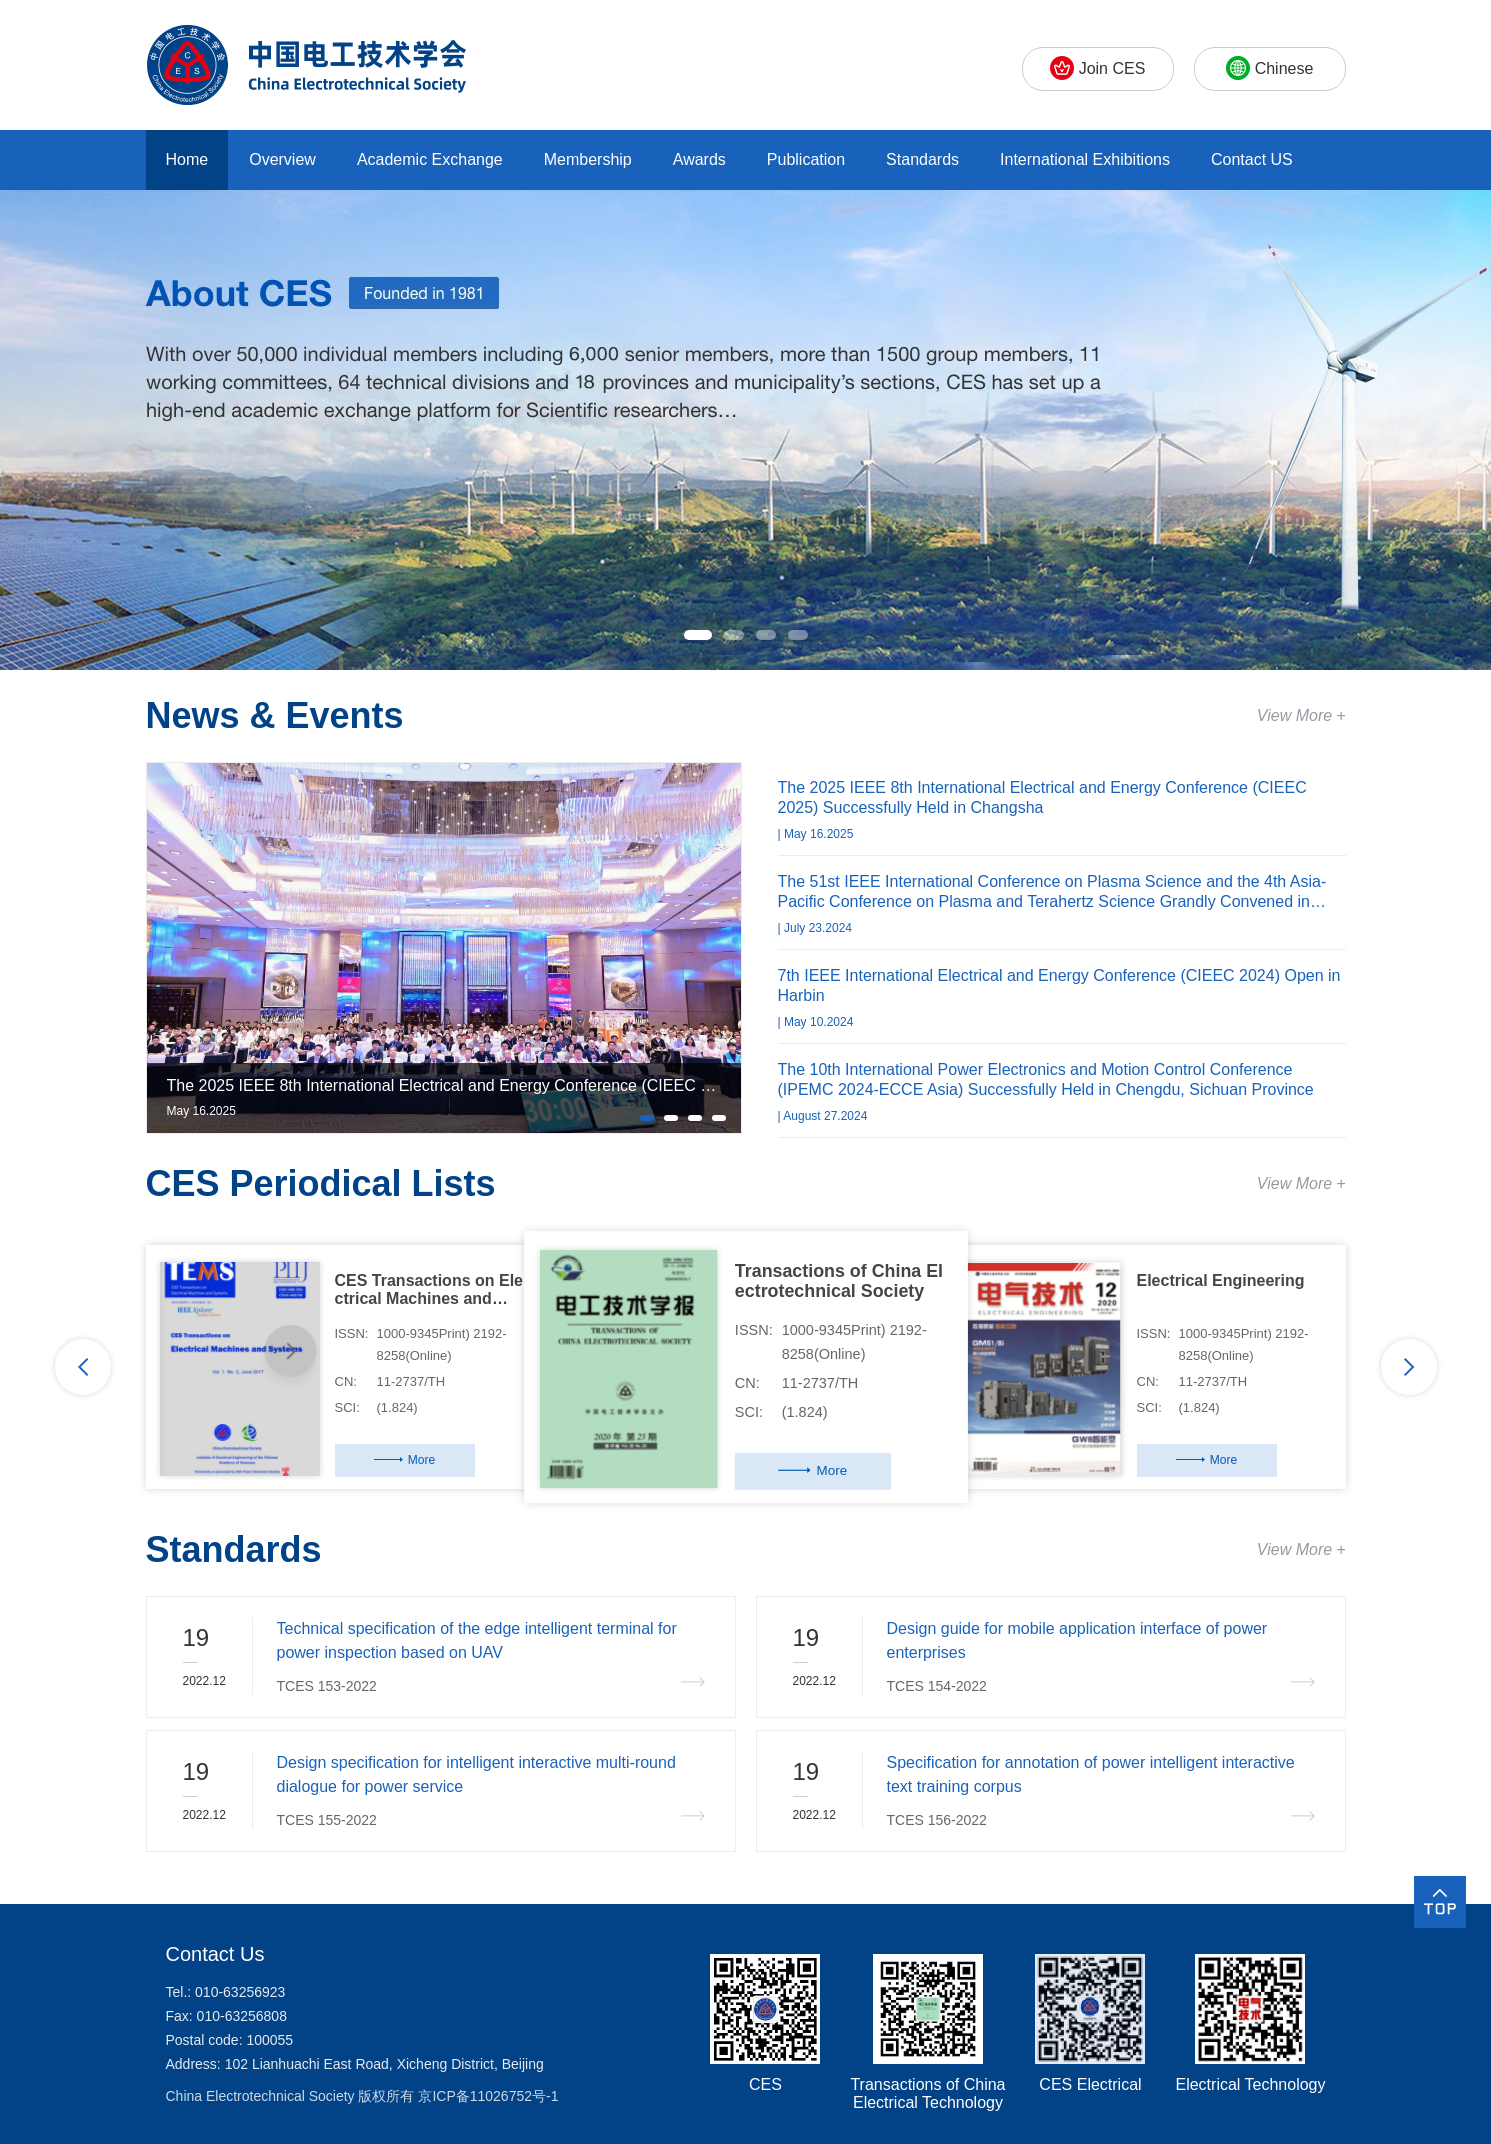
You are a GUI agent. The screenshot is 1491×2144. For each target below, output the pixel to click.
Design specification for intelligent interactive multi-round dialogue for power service (476, 1774)
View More (1294, 715)
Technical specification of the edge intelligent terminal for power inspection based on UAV (477, 1640)
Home (187, 159)
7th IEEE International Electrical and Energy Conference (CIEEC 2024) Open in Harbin (1059, 985)
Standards (922, 159)
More (421, 1460)
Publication (806, 159)
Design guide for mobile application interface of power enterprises (1077, 1640)
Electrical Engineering (1221, 1280)
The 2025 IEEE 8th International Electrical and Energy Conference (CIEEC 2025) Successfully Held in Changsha (1042, 797)
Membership (588, 159)
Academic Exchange (430, 159)
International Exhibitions (1085, 159)
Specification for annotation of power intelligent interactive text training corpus (1091, 1774)
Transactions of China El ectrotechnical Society (838, 1280)
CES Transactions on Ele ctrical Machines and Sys (429, 1290)
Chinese (1284, 68)
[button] (698, 635)
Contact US (1252, 159)
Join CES (1112, 68)
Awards (699, 159)
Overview (282, 159)
